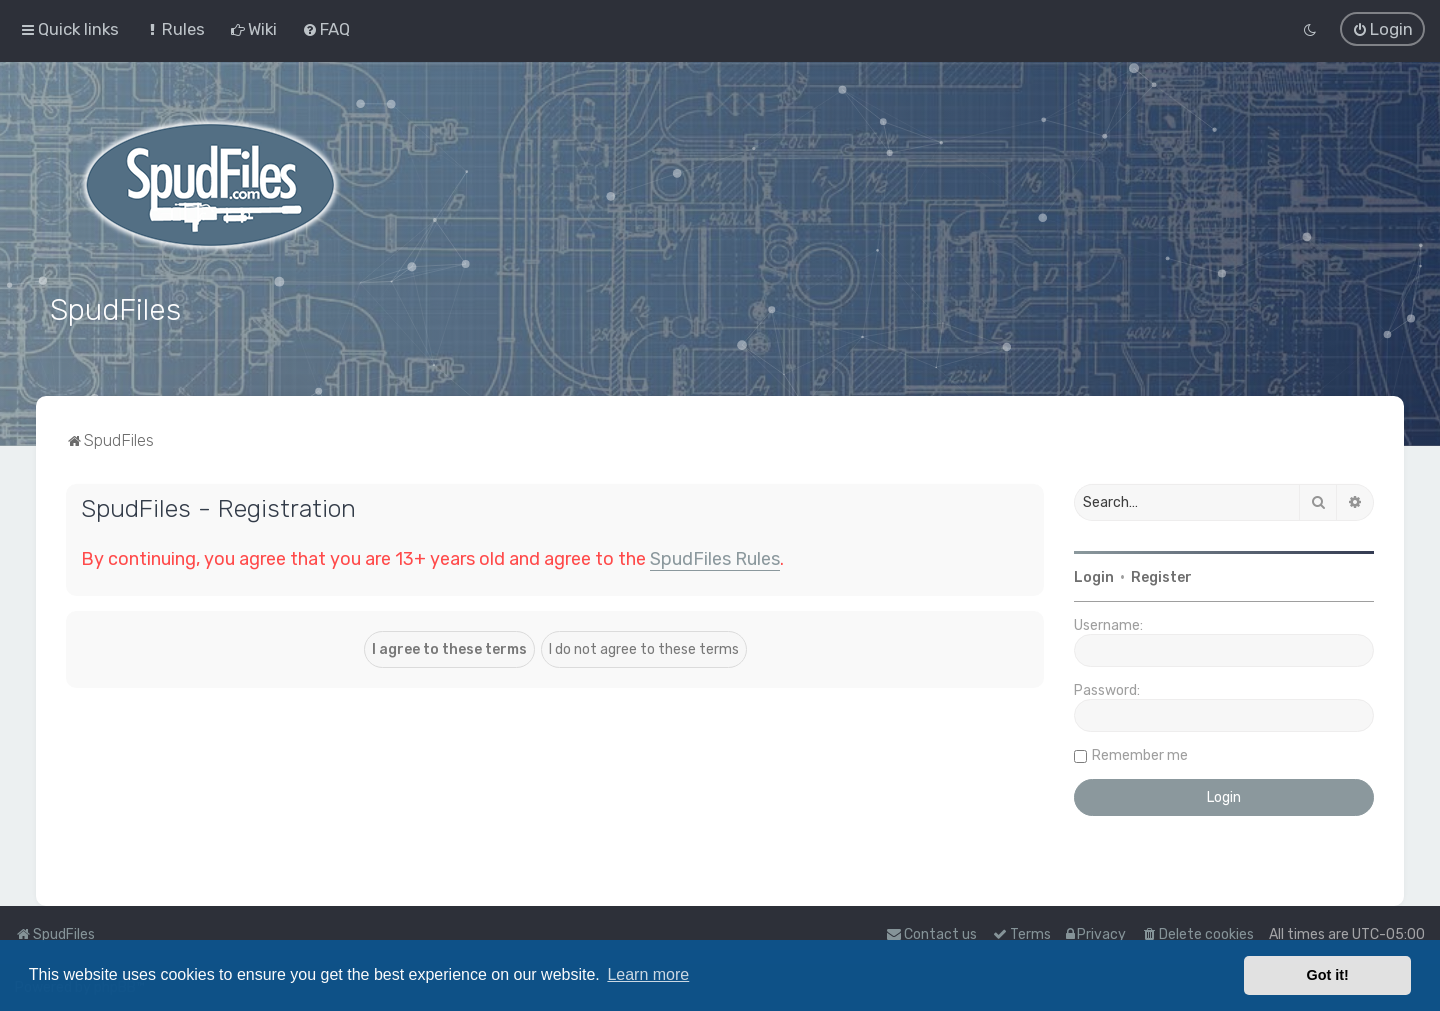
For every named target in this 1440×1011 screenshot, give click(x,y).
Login (1094, 575)
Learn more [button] (648, 974)
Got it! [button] (1328, 975)
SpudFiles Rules (715, 557)
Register (1161, 575)
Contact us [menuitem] (931, 934)
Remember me (1140, 753)
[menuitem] (174, 29)
